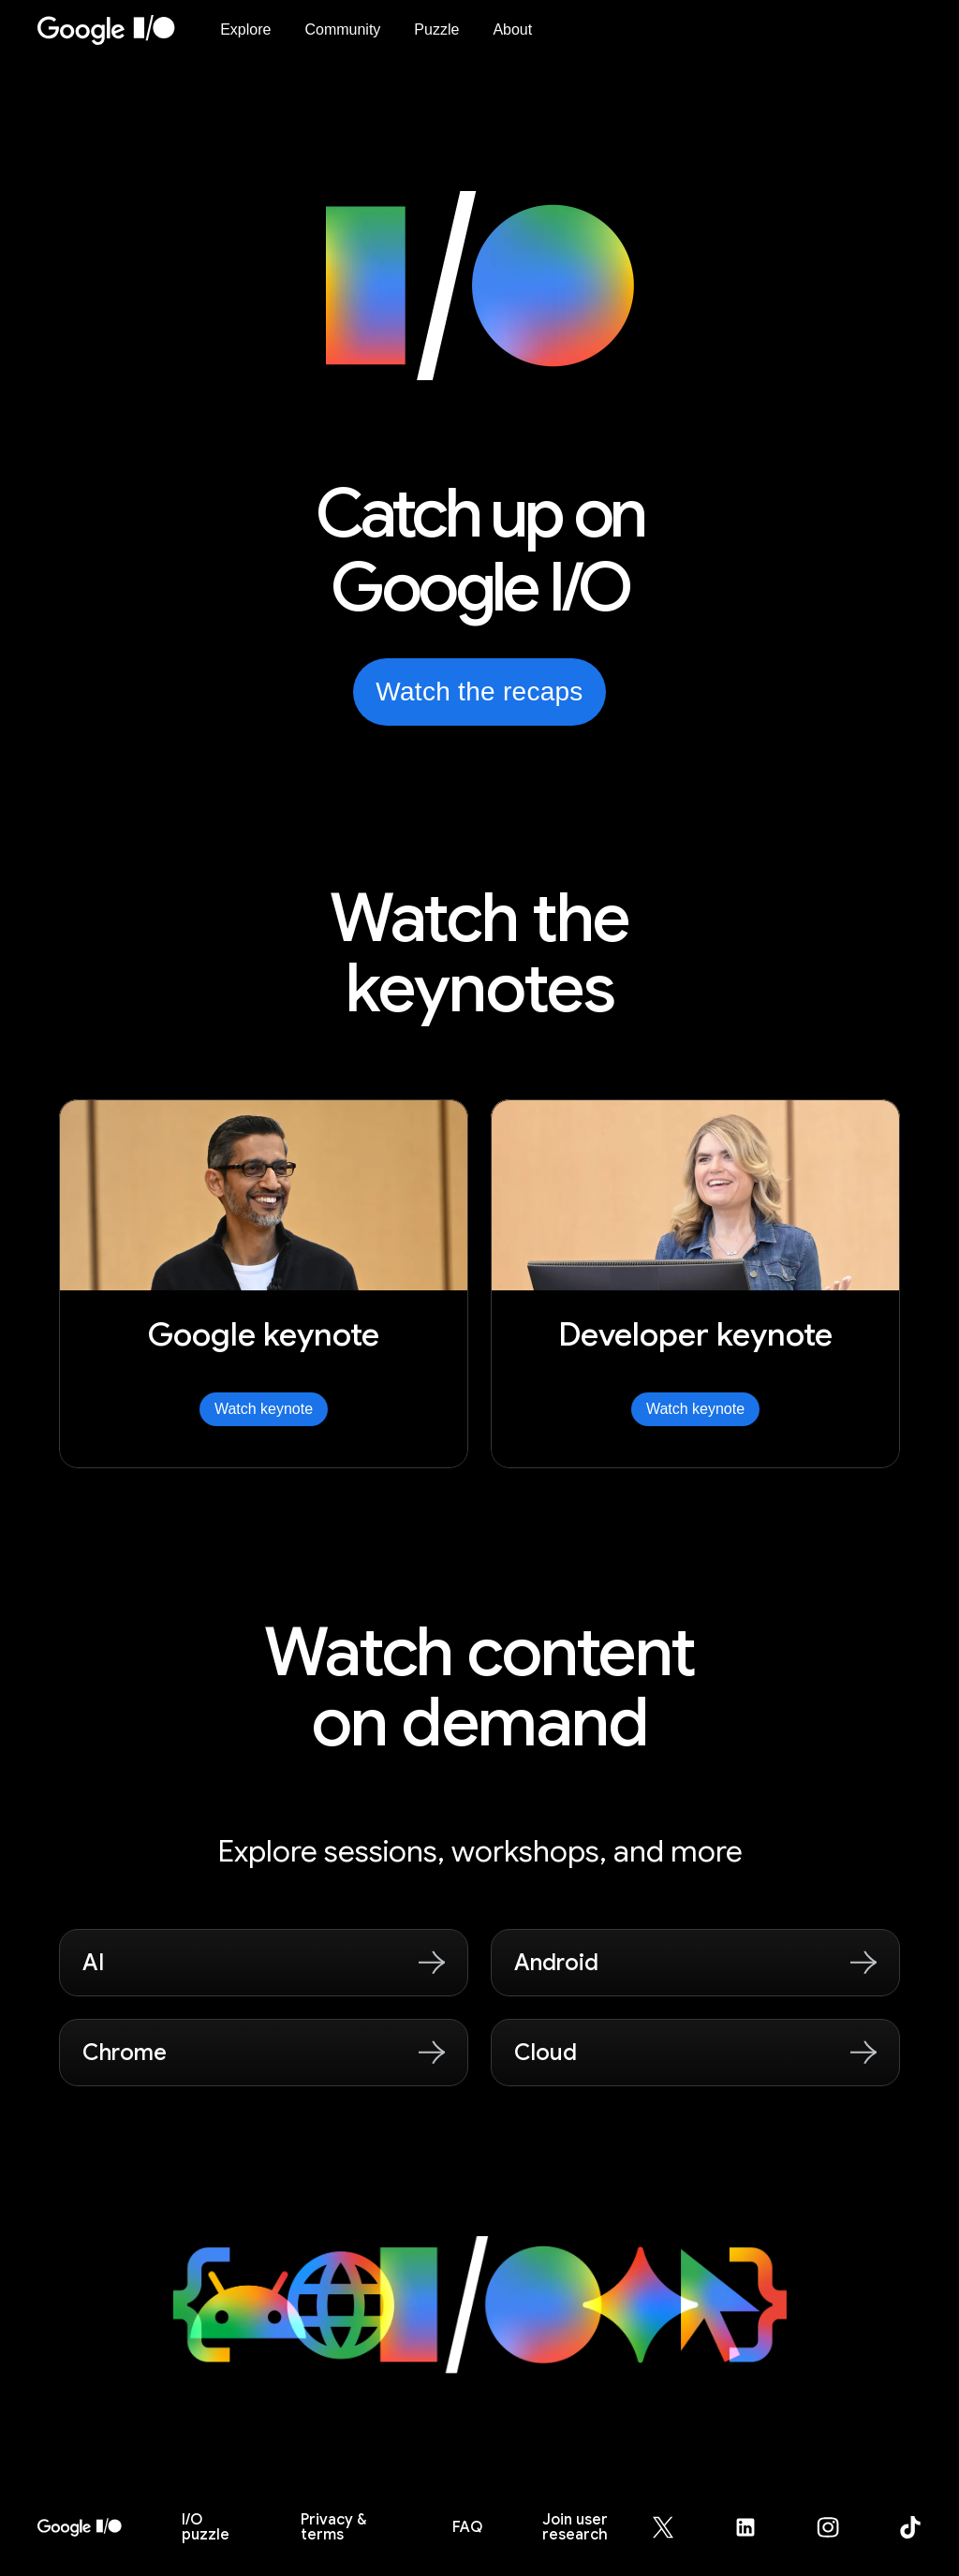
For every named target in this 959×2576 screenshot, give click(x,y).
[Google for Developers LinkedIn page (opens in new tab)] (756, 2527)
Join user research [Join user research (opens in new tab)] (575, 2527)
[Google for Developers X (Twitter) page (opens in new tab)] (674, 2527)
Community (342, 29)
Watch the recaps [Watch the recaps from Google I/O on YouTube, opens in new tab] (479, 691)
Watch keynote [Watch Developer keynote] (695, 1409)
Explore (245, 29)
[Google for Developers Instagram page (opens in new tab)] (839, 2527)
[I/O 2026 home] (79, 2527)
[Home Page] (117, 30)
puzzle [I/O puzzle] (205, 2527)
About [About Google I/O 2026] (512, 29)
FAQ (467, 2527)
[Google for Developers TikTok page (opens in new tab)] (910, 2527)
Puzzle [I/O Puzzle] (436, 29)
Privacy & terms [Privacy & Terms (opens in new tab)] (333, 2527)
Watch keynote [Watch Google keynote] (263, 1409)
